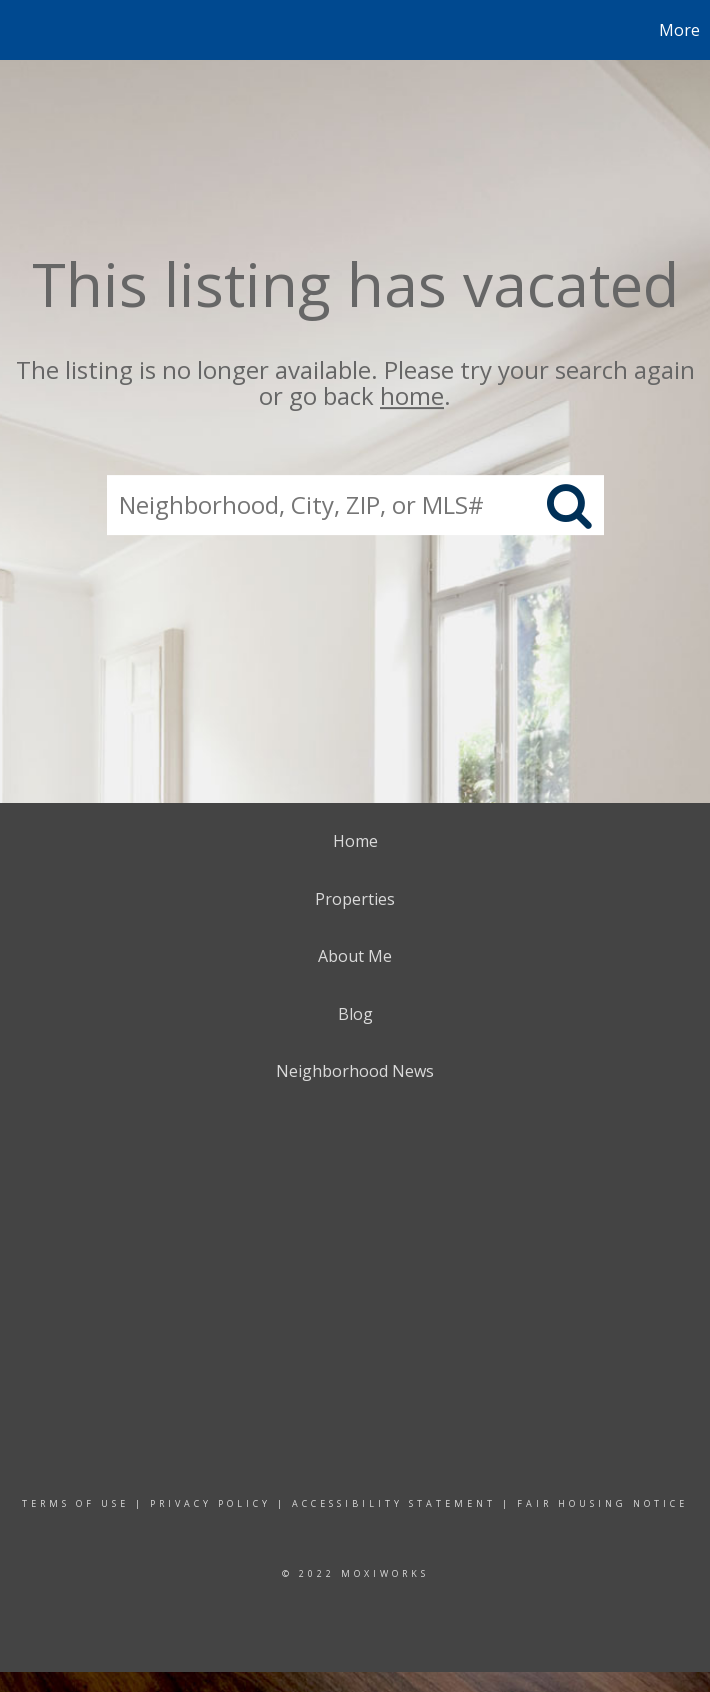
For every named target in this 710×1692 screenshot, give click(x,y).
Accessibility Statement (394, 1503)
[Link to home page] (25, 30)
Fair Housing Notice (602, 1503)
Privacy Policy (210, 1503)
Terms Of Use (75, 1503)
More (679, 30)
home (412, 396)
